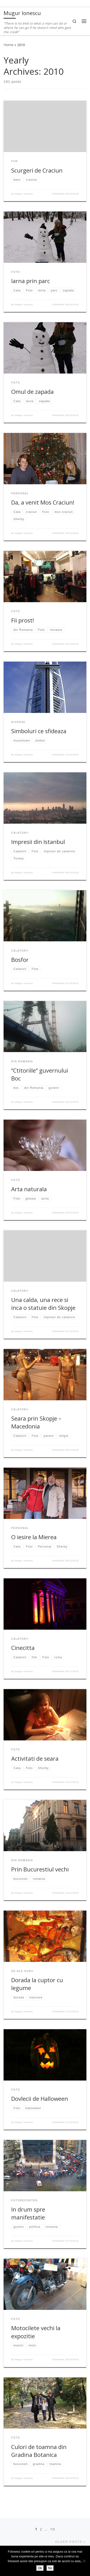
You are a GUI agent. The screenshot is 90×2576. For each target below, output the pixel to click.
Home (8, 44)
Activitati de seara (34, 1758)
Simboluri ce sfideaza (38, 731)
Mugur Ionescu (24, 194)
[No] (84, 2561)
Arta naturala (29, 1189)
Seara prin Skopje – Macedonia (36, 1422)
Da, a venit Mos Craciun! (42, 502)
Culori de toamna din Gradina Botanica (39, 2451)
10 (52, 2529)
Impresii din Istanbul (38, 842)
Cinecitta (23, 1648)
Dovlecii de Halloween (39, 2098)
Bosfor (20, 960)
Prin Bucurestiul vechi (40, 1869)
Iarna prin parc (30, 281)
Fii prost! (22, 620)
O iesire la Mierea (34, 1537)
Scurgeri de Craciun (37, 170)
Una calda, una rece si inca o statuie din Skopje (43, 1304)
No (50, 2568)
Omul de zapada (32, 391)
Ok (40, 2568)
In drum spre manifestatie (28, 2213)
